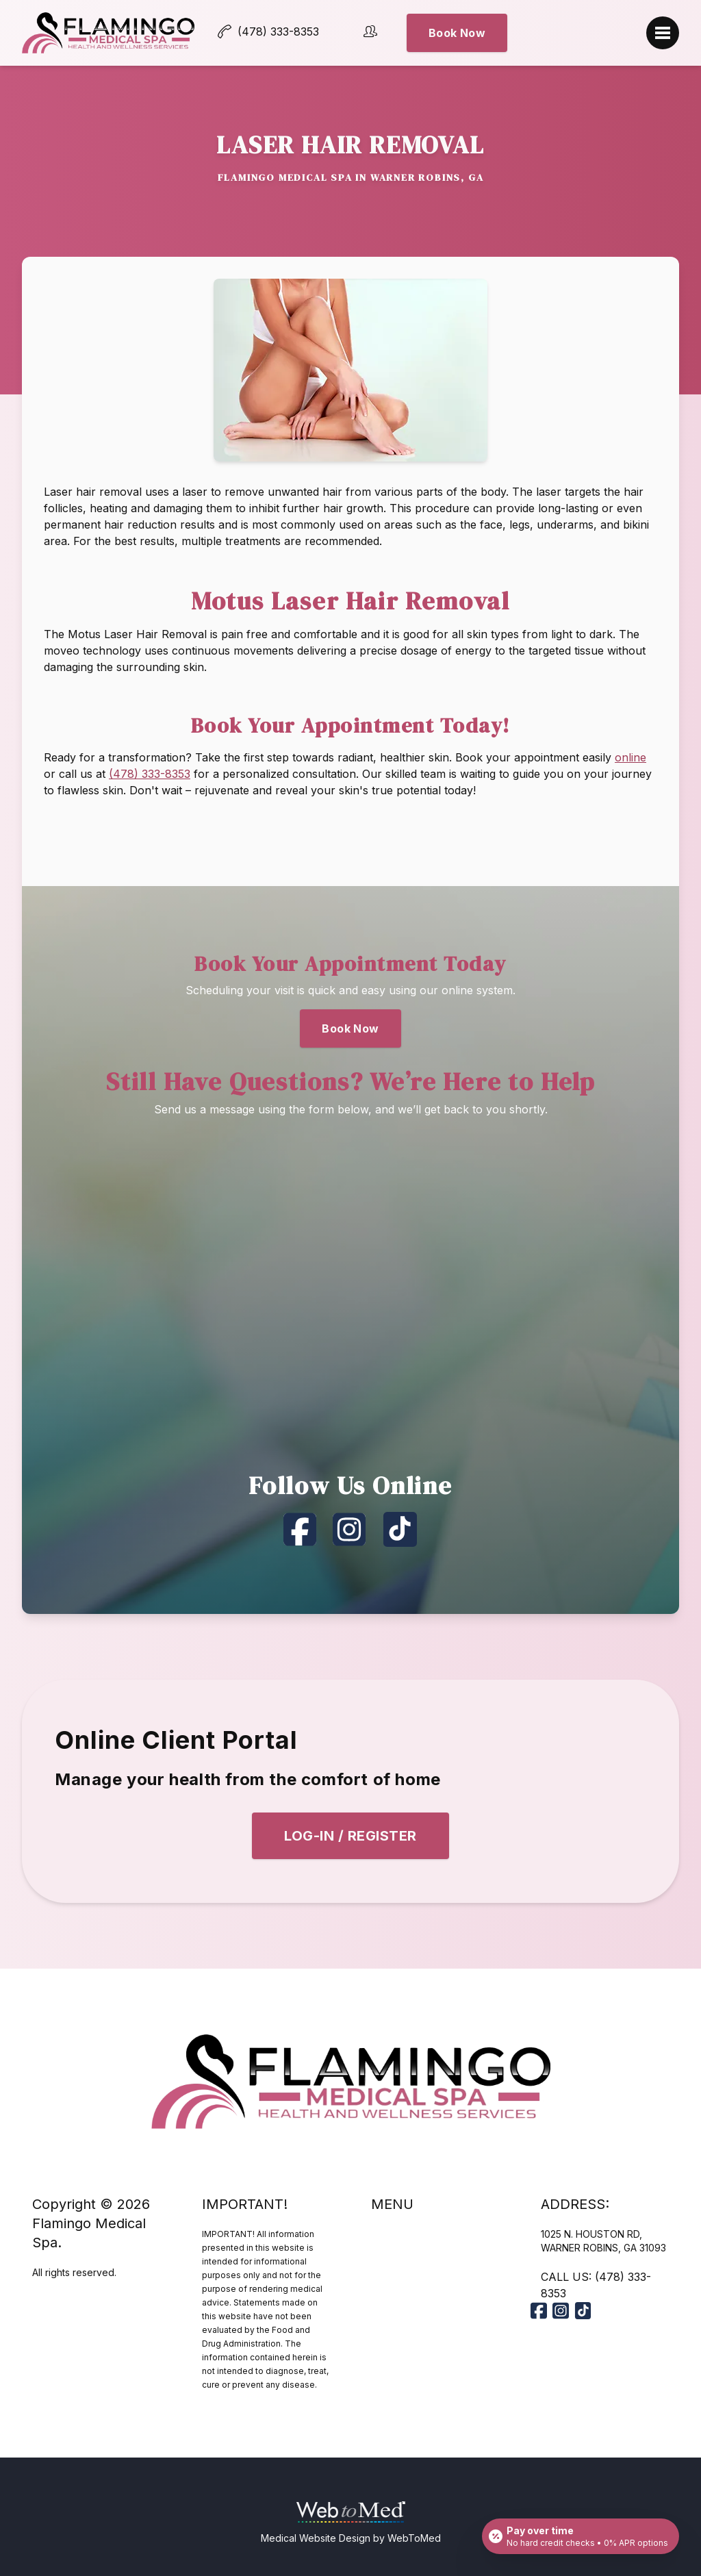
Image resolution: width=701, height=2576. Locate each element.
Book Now (520, 33)
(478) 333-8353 (149, 774)
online (630, 757)
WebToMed (414, 2538)
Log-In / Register (350, 1836)
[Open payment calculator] (580, 2536)
